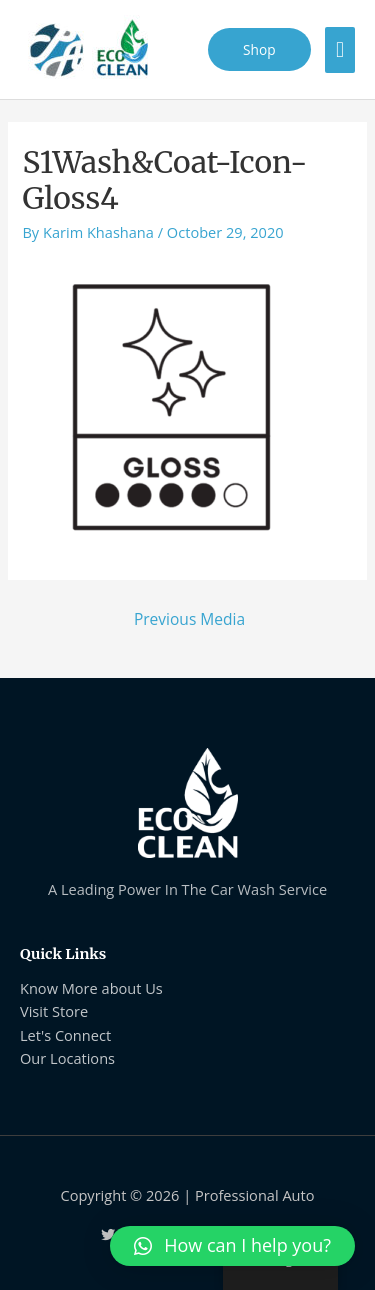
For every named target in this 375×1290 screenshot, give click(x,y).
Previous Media (189, 619)
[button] (232, 1246)
